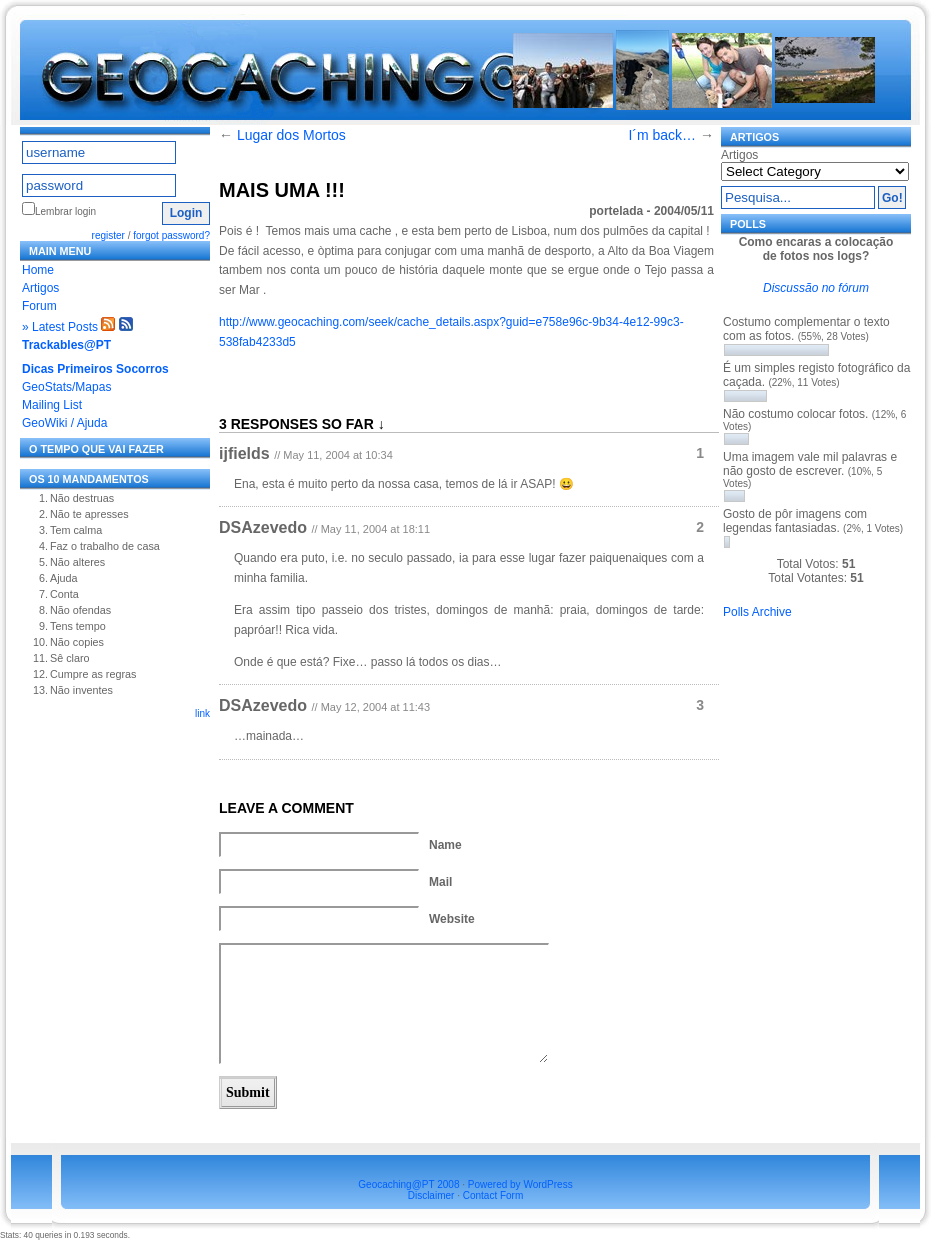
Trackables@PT (66, 345)
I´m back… (662, 135)
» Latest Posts (60, 327)
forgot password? (171, 235)
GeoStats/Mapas (66, 387)
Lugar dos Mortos (291, 135)
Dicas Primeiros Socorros (95, 369)
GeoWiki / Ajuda (64, 423)
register (108, 235)
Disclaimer (431, 1195)
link (202, 713)
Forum (39, 306)
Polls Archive (757, 612)
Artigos (40, 288)
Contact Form (493, 1195)
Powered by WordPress (520, 1184)
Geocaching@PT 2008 (408, 1184)
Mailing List (52, 405)
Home (38, 270)
